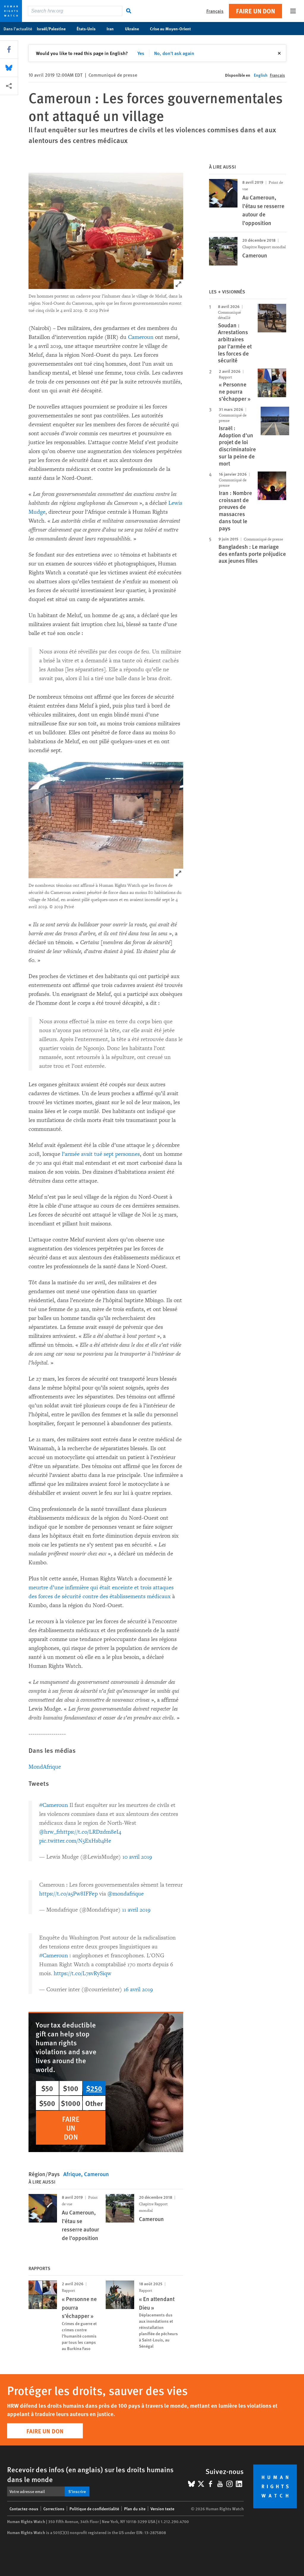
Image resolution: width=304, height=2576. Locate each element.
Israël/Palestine (54, 29)
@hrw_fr (49, 1831)
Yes (140, 53)
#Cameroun (53, 1805)
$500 (47, 2103)
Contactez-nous (24, 2508)
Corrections (53, 2508)
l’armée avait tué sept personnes (101, 1154)
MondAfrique (44, 1766)
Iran (113, 29)
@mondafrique (125, 1893)
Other (94, 2103)
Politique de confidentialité (94, 2508)
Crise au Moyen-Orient (173, 29)
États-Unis (89, 29)
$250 (94, 2088)
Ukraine (135, 29)
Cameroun (140, 337)
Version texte (162, 2508)
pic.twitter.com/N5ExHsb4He (75, 1840)
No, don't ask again (174, 53)
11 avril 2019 (136, 1909)
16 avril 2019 (138, 1989)
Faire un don (255, 10)
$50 (47, 2088)
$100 (70, 2088)
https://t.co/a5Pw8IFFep (68, 1893)
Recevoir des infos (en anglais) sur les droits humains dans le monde (90, 2474)
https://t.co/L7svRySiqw (82, 1973)
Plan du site (134, 2508)
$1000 (70, 2103)
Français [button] (215, 10)
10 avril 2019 (137, 1856)
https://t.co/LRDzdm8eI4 (90, 1831)
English (260, 75)
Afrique (72, 2174)
